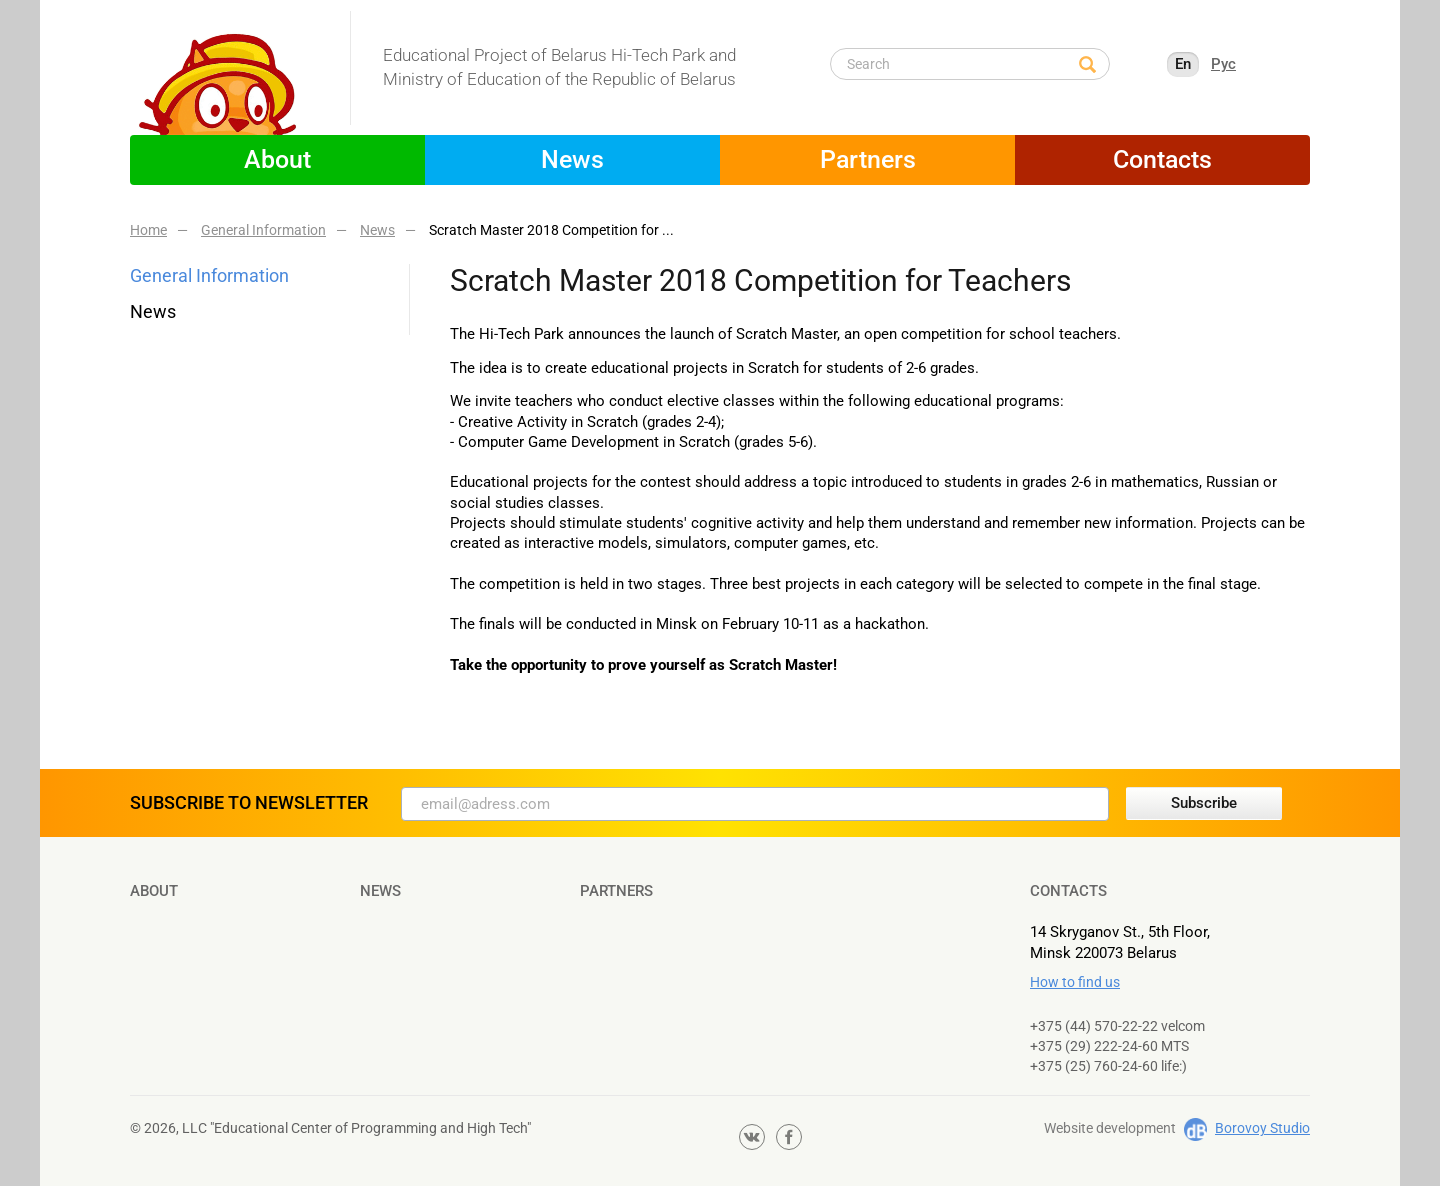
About (277, 159)
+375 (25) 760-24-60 (1094, 1066)
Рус (1223, 64)
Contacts (1162, 159)
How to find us (1075, 982)
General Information (209, 275)
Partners (868, 159)
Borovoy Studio (1262, 1128)
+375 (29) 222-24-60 (1094, 1046)
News (572, 159)
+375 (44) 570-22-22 (1094, 1026)
